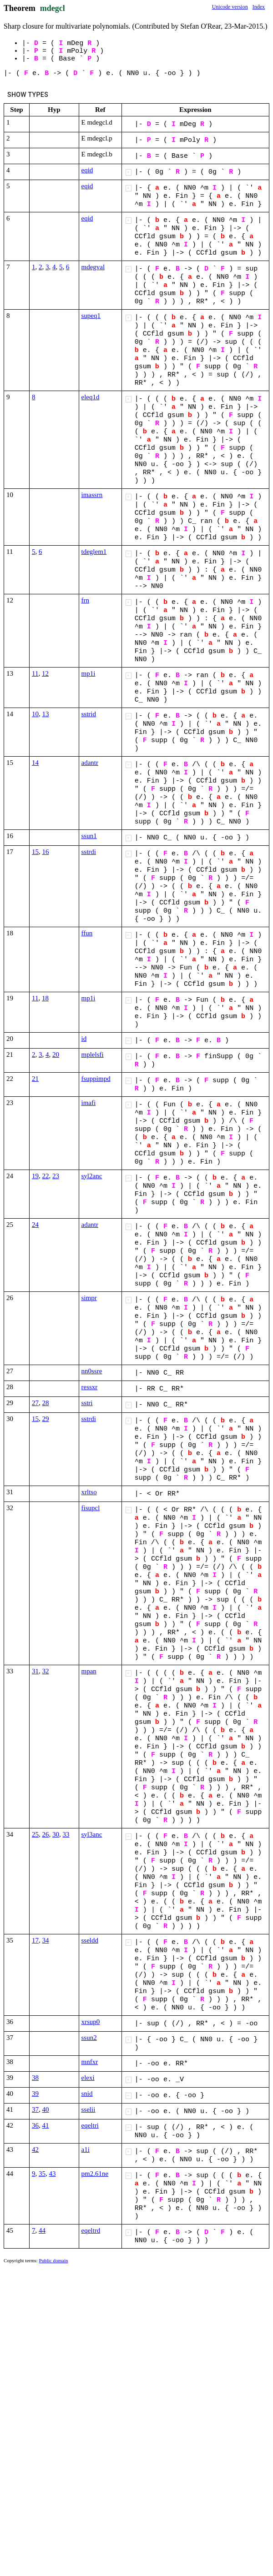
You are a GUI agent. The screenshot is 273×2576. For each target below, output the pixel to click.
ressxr (89, 1387)
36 (35, 2125)
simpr (89, 1297)
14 (35, 762)
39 (35, 2093)
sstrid (88, 714)
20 (55, 1054)
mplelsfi (92, 1054)
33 (66, 1834)
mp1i (88, 673)
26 (45, 1834)
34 (45, 1940)
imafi (88, 1102)
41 (45, 2125)
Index (259, 7)
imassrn (92, 494)
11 (35, 673)
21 (35, 1078)
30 (55, 1834)
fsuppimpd (96, 1078)
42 (35, 2149)
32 (45, 1671)
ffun (87, 933)
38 (35, 2077)
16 (45, 851)
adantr (89, 762)
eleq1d (90, 397)
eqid (87, 170)
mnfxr (89, 2061)
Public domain (53, 2260)
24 (35, 1224)
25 (35, 1834)
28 (45, 1402)
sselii (88, 2109)
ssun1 (89, 835)
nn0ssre (91, 1371)
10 (35, 714)
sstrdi (88, 851)
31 (35, 1671)
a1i (85, 2149)
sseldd (90, 1940)
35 (42, 2173)
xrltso (89, 1492)
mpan (88, 1671)
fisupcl (90, 1507)
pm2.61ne (95, 2173)
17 (35, 1940)
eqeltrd (91, 2230)
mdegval (93, 267)
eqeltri (90, 2125)
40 (45, 2109)
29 (45, 1418)
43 (52, 2173)
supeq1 (91, 315)
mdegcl (52, 8)
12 (45, 673)
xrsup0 (90, 2021)
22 (45, 1176)
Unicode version (230, 7)
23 (55, 1176)
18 (45, 998)
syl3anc (91, 1834)
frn (85, 600)
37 (35, 2109)
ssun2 (89, 2037)
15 (35, 851)
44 (42, 2230)
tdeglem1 (94, 551)
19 (35, 1176)
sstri (87, 1402)
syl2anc (91, 1176)
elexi (88, 2077)
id (84, 1038)
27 (35, 1402)
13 (45, 714)
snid (87, 2093)
